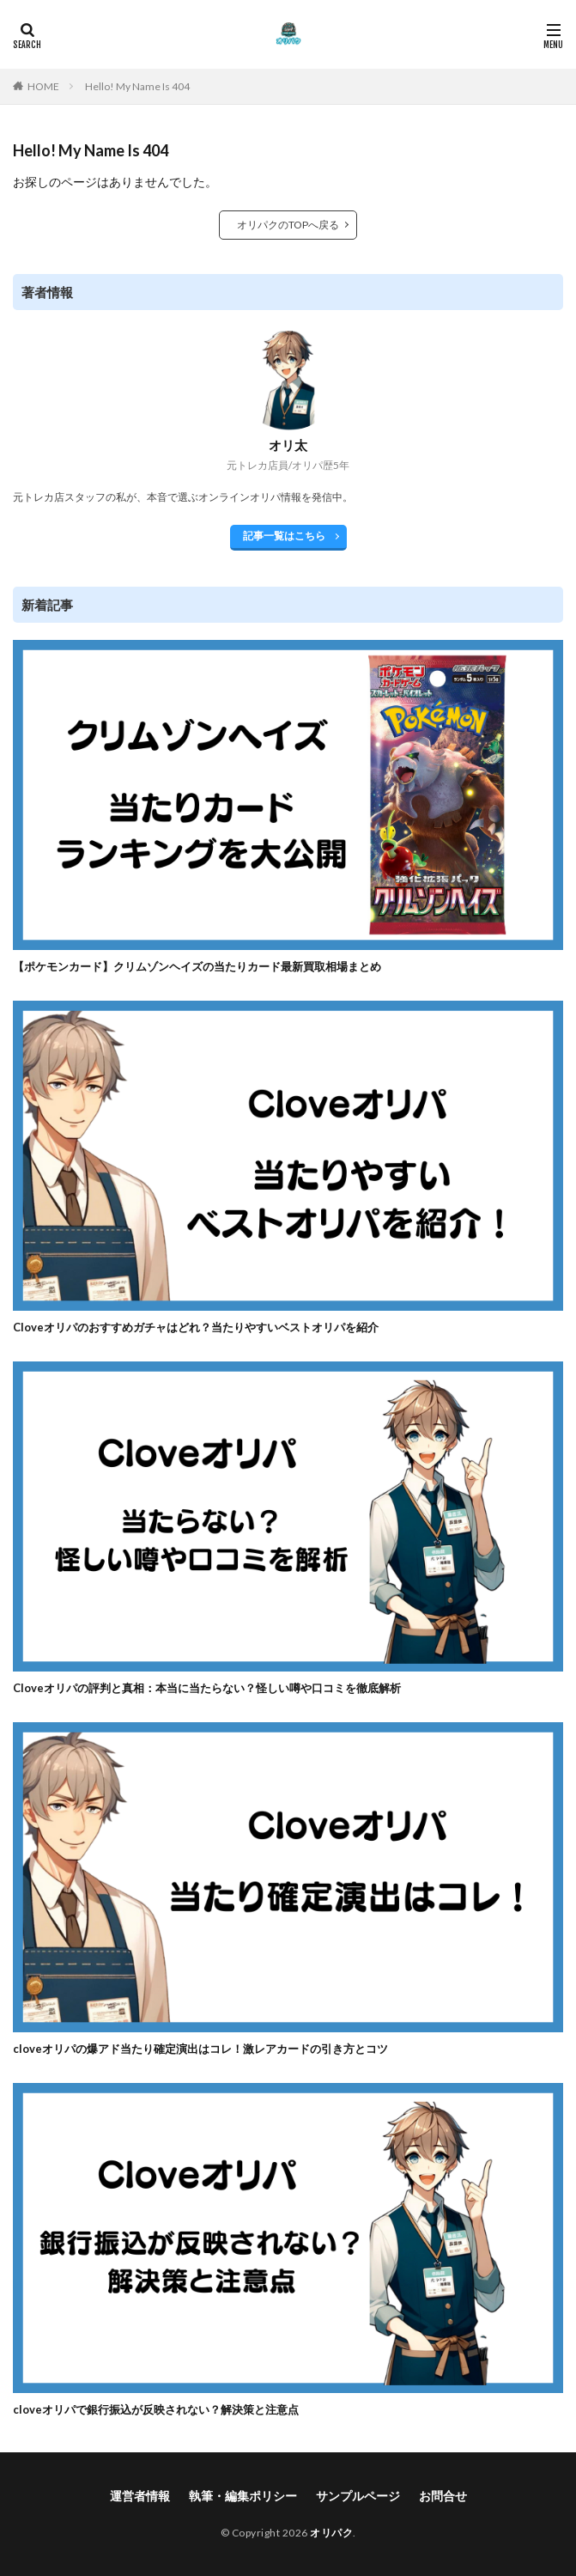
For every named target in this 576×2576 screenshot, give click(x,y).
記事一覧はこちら (284, 535)
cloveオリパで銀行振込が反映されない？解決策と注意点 (156, 2409)
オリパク (331, 2532)
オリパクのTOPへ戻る (288, 224)
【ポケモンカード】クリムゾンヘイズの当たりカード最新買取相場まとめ (197, 966)
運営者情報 (140, 2495)
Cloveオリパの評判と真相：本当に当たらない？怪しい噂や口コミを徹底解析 (207, 1688)
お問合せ (443, 2495)
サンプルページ (358, 2495)
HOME (43, 86)
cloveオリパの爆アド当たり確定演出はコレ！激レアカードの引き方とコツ (200, 2048)
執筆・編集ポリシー (243, 2495)
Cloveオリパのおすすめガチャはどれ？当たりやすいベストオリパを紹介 (196, 1327)
